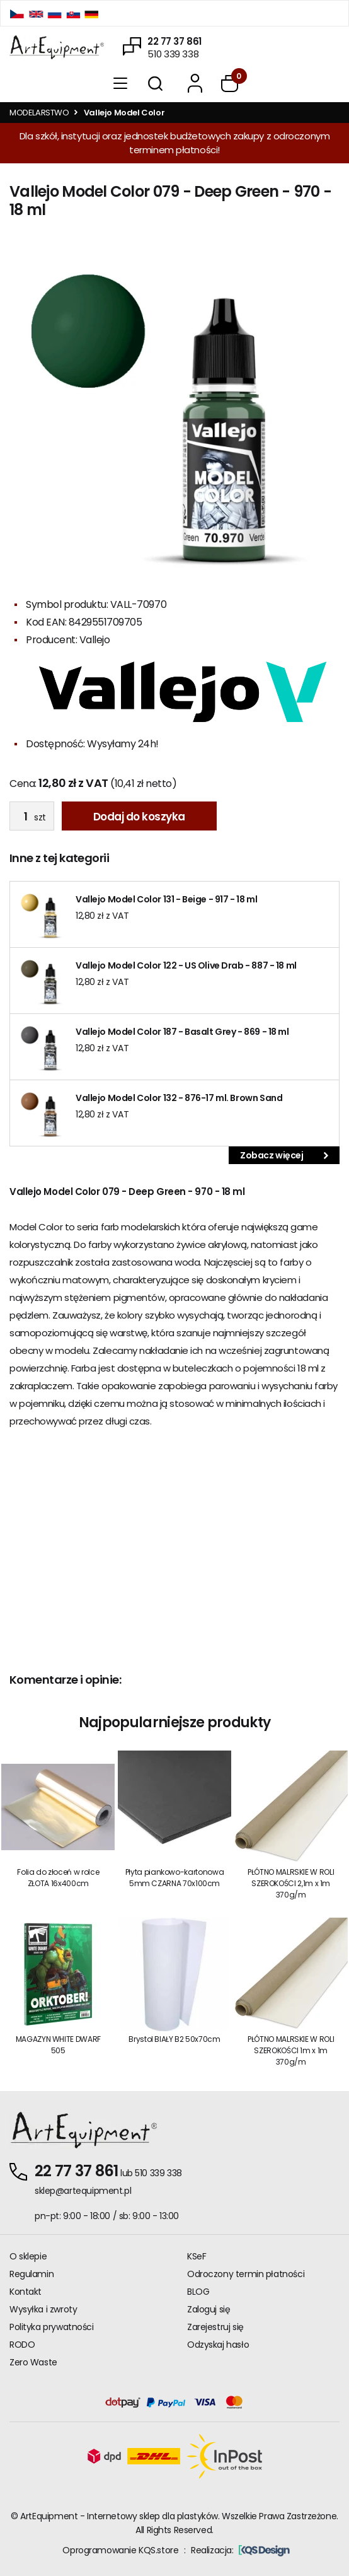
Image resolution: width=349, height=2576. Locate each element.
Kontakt (25, 2291)
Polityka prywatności (51, 2327)
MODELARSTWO (39, 113)
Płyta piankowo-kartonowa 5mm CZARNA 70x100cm (174, 1878)
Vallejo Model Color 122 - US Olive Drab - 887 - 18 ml (186, 965)
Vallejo (94, 639)
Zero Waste (33, 2362)
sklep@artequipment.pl (83, 2190)
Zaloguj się (208, 2309)
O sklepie (28, 2256)
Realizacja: (240, 2550)
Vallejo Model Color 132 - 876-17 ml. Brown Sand (179, 1098)
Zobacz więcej (284, 1155)
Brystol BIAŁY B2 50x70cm (174, 2039)
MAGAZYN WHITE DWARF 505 (58, 2045)
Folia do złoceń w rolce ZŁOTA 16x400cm (58, 1878)
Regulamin (31, 2274)
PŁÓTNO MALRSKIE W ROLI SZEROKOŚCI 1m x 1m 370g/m (291, 2050)
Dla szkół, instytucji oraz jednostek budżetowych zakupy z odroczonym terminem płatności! (174, 142)
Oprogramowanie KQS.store (120, 2550)
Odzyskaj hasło (218, 2344)
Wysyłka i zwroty (43, 2309)
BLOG (198, 2291)
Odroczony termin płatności (245, 2274)
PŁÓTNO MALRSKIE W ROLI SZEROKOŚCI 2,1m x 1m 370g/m (291, 1883)
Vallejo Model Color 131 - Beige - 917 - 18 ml (166, 899)
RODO (22, 2344)
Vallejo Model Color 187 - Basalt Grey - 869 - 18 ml (182, 1031)
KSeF (196, 2256)
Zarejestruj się (215, 2327)
